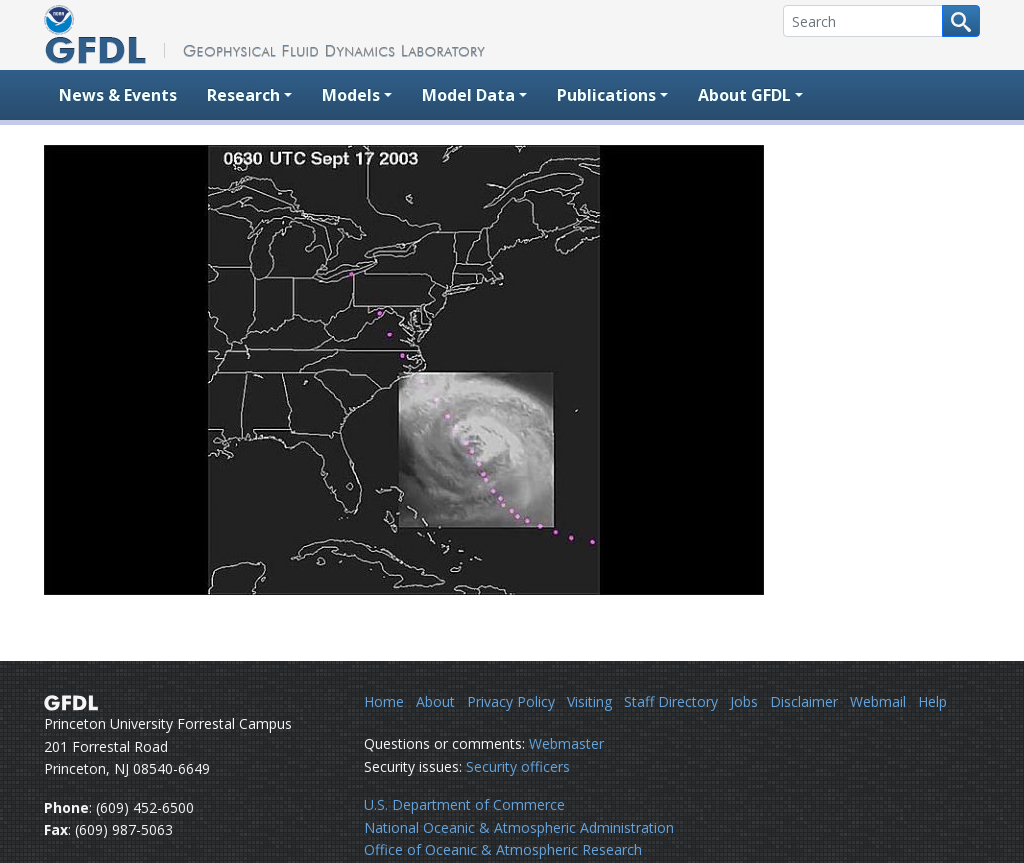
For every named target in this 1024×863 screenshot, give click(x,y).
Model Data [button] (468, 95)
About (435, 701)
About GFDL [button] (744, 95)
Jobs (744, 701)
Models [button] (351, 95)
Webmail (878, 701)
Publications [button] (606, 95)
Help (932, 701)
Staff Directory (671, 701)
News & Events (118, 95)
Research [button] (243, 95)
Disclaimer (804, 701)
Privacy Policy (511, 701)
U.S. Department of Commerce (464, 804)
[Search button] (961, 21)
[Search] (863, 21)
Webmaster (566, 743)
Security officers (518, 766)
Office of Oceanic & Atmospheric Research (503, 849)
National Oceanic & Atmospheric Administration (519, 827)
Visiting (589, 701)
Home (384, 701)
